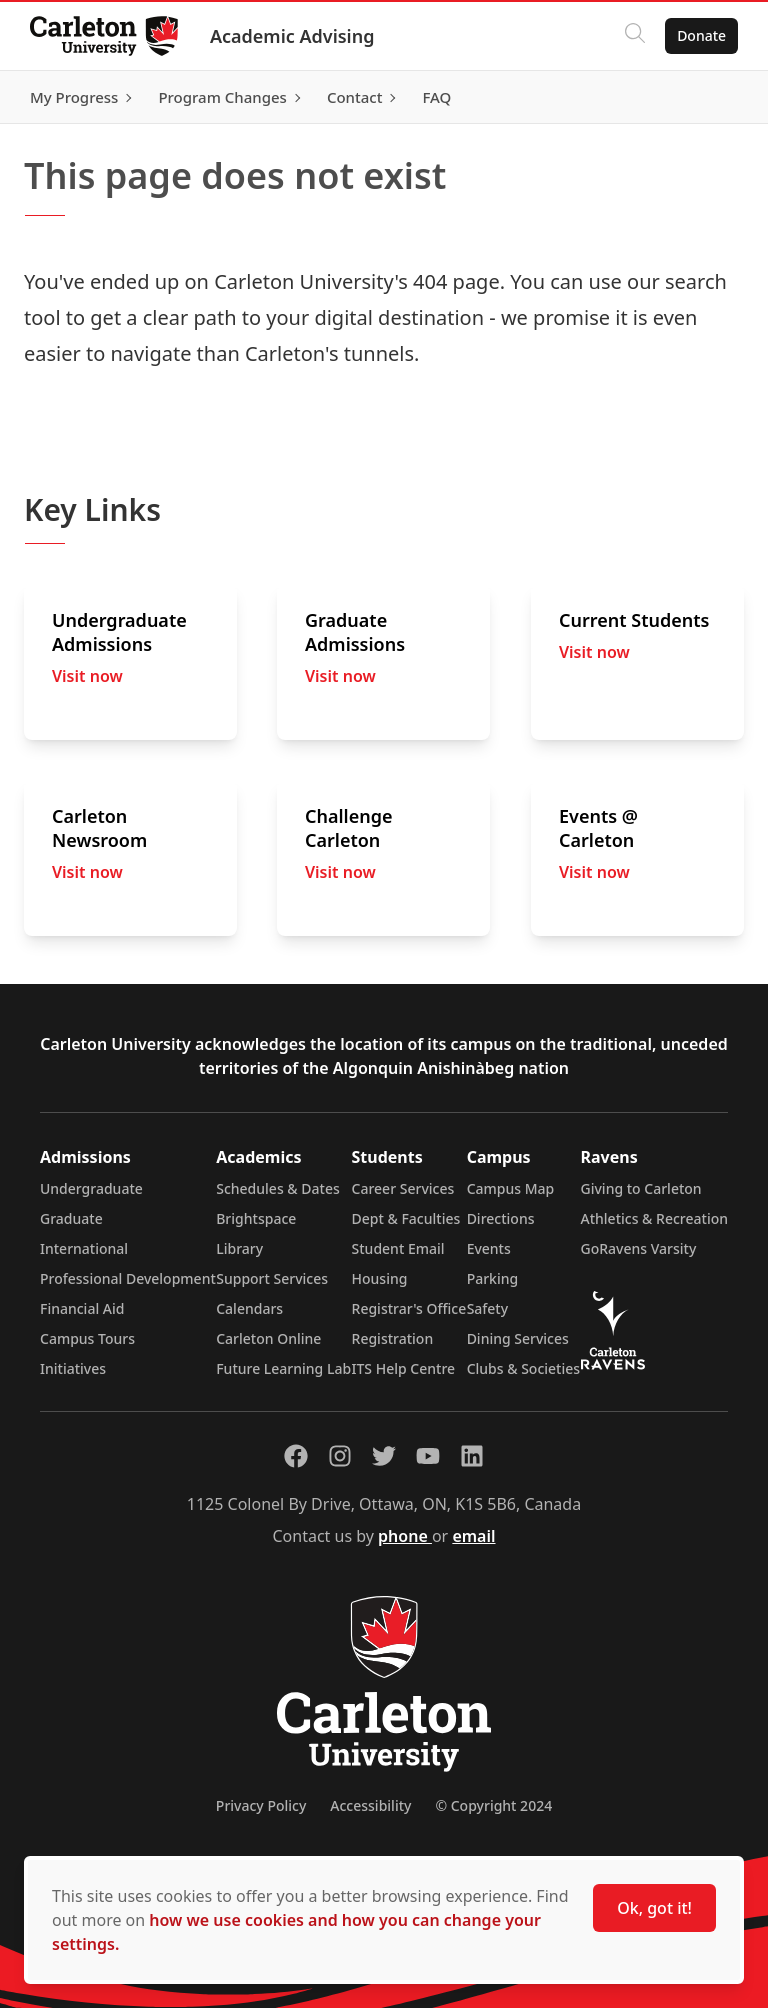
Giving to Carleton (641, 1188)
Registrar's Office (409, 1308)
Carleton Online (268, 1338)
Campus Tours (87, 1338)
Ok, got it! (654, 1908)
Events (489, 1248)
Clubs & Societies (523, 1368)
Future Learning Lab (283, 1368)
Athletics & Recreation (654, 1218)
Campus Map (511, 1188)
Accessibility (370, 1805)
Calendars (249, 1308)
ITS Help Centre (404, 1368)
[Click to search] (633, 36)
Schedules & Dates (278, 1188)
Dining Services (518, 1338)
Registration (393, 1338)
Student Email (398, 1248)
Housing (380, 1278)
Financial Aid (82, 1308)
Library (239, 1248)
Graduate (71, 1218)
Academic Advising (294, 36)
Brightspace (256, 1218)
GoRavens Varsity (639, 1248)
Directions (501, 1218)
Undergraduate (91, 1188)
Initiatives (73, 1368)
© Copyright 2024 (493, 1805)
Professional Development (128, 1278)
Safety (488, 1308)
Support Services (272, 1278)
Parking (493, 1278)
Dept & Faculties (406, 1218)
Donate (699, 35)
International (84, 1248)
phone (405, 1536)
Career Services (403, 1188)
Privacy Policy (261, 1805)
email (473, 1536)
